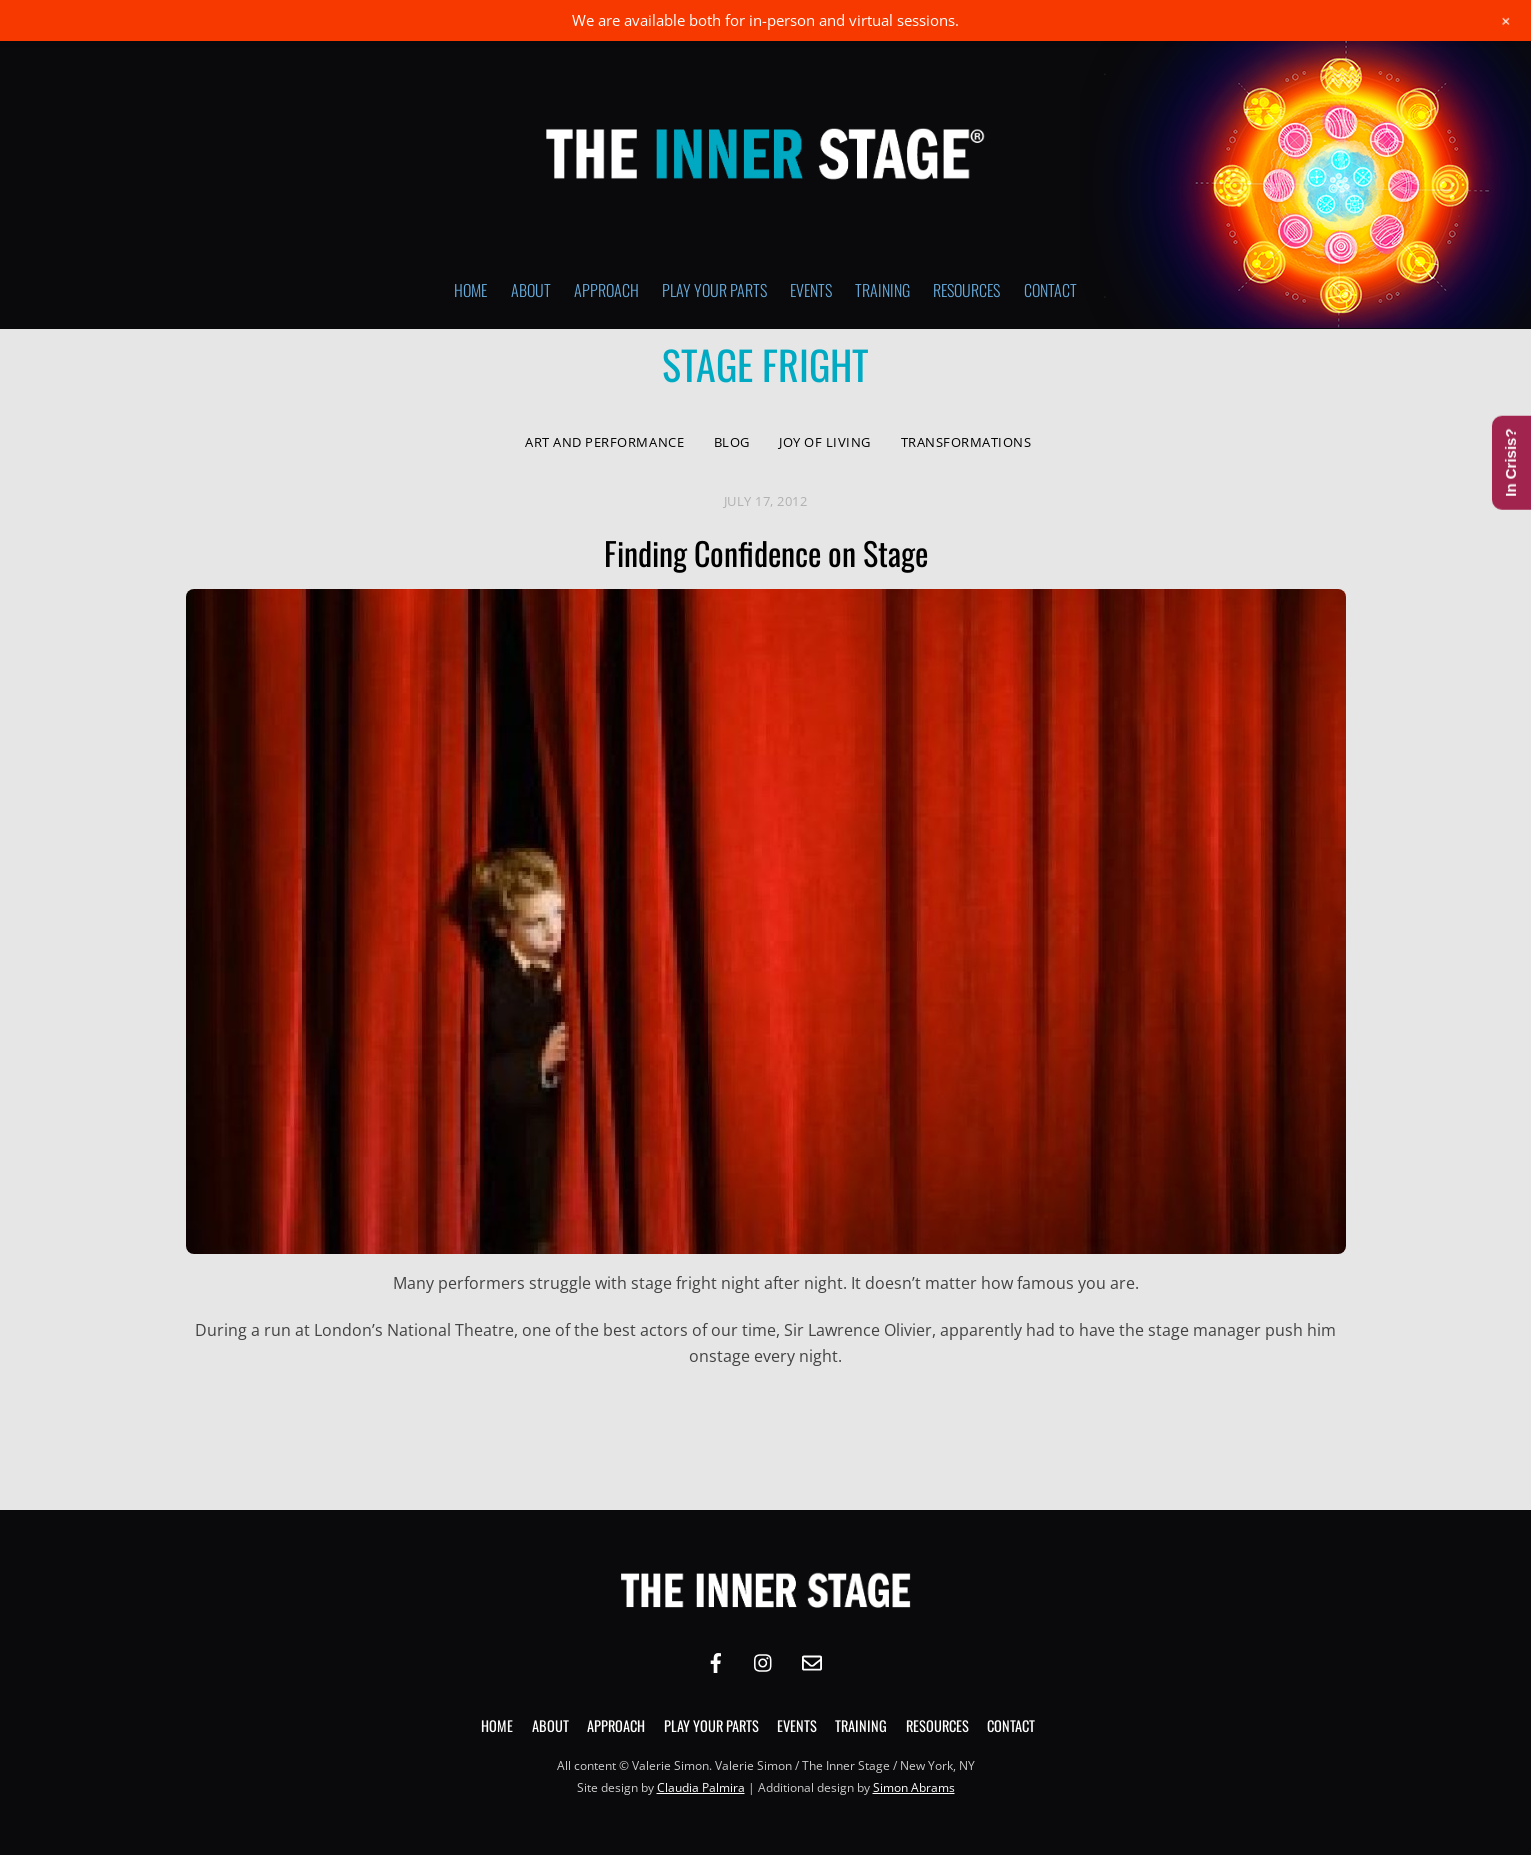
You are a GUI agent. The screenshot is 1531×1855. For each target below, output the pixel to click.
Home (470, 290)
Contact (1050, 290)
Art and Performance (604, 442)
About (531, 290)
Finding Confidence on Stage (766, 552)
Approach (606, 290)
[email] (812, 1660)
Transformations (966, 442)
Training (882, 290)
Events (811, 290)
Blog (732, 442)
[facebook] (716, 1660)
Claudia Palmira (701, 1787)
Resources (966, 290)
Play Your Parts (714, 290)
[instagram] (764, 1660)
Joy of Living (825, 442)
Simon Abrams (914, 1787)
